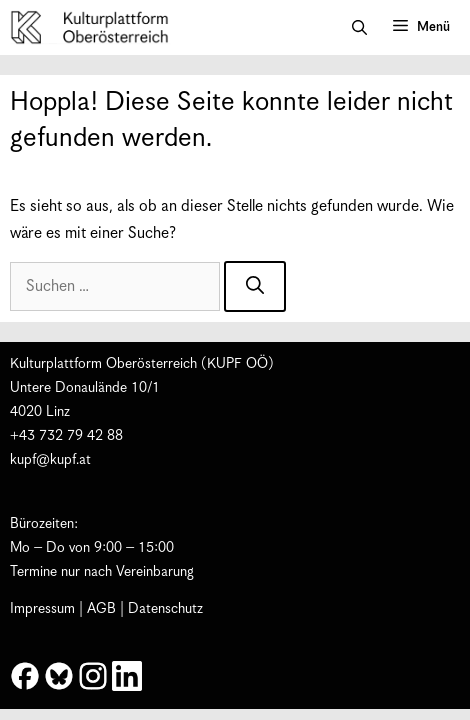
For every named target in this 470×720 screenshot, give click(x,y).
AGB (101, 609)
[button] (359, 28)
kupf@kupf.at (50, 460)
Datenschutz (165, 609)
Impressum (42, 609)
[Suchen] (255, 286)
